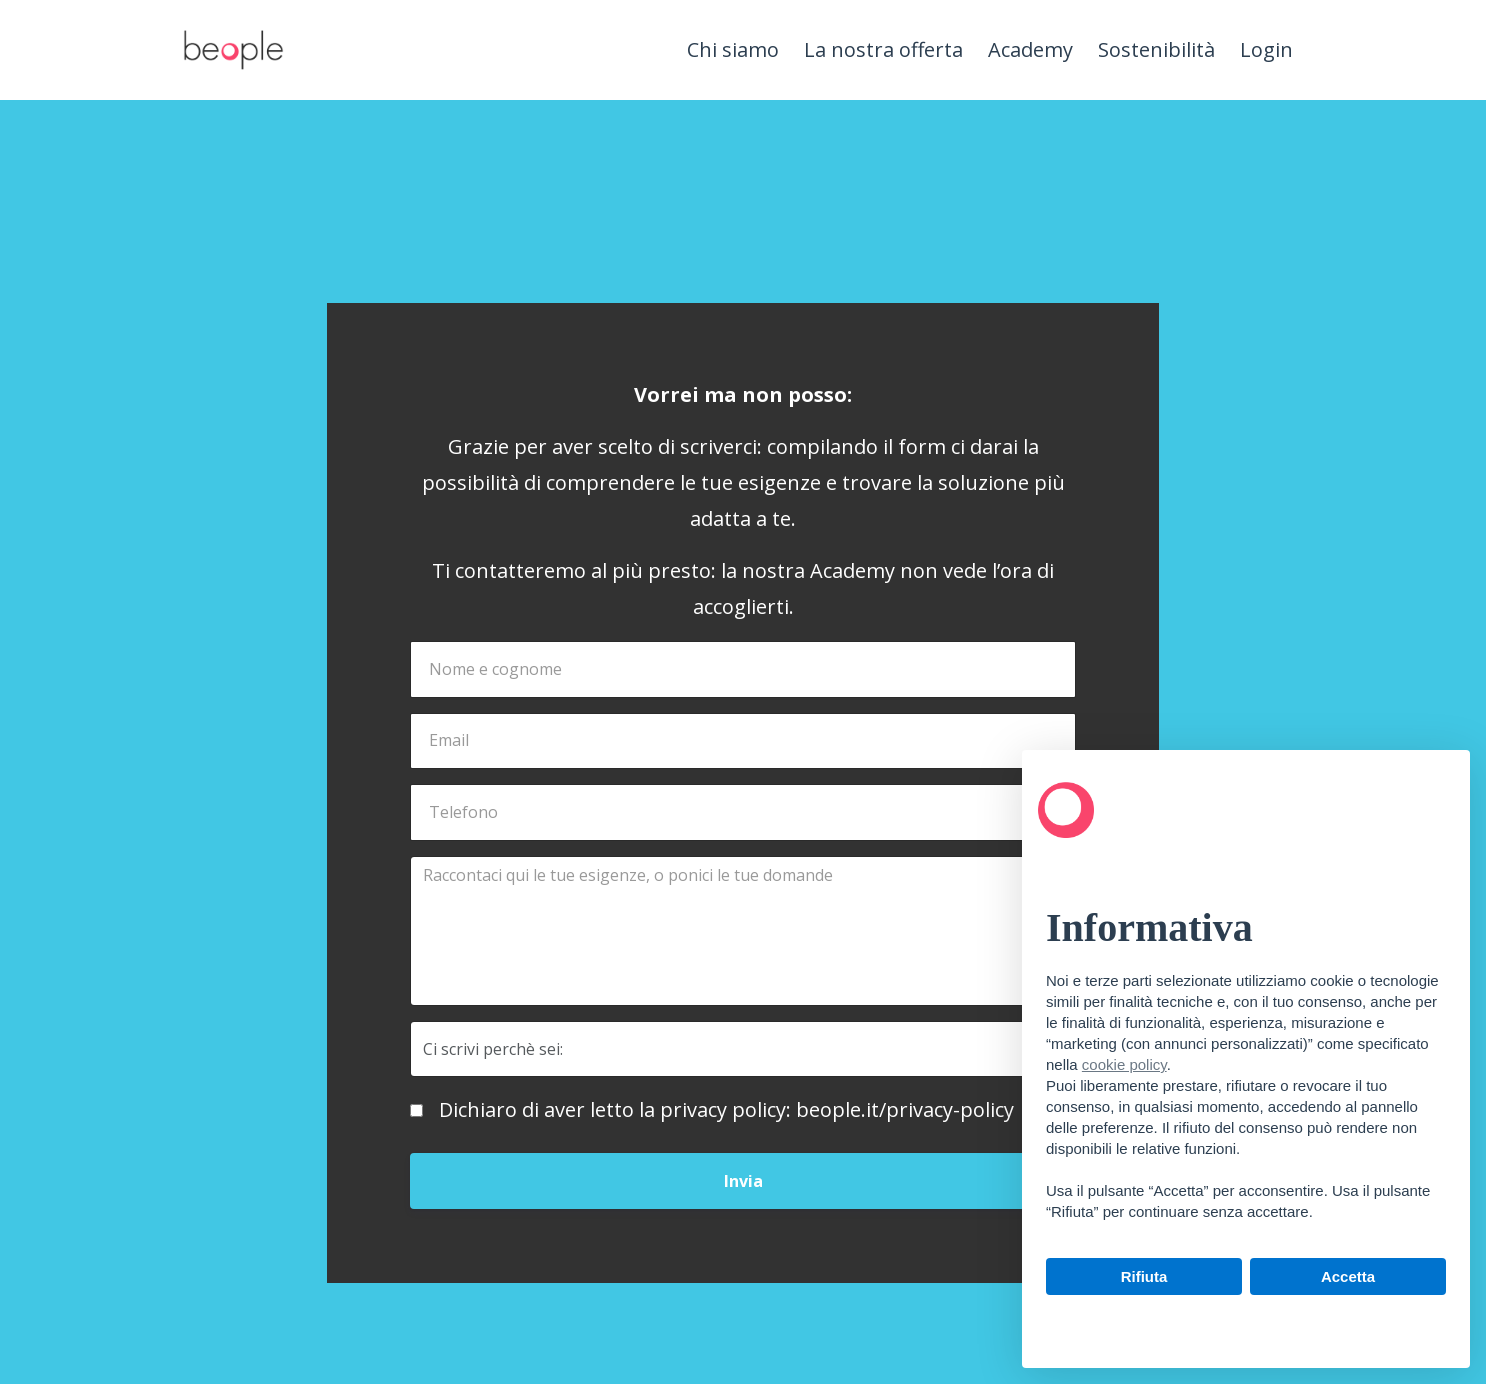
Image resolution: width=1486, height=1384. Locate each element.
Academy (1030, 49)
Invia (743, 1181)
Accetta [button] (1348, 1276)
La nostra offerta (883, 49)
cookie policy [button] (1124, 1064)
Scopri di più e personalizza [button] (1246, 1321)
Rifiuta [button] (1144, 1276)
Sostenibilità (1156, 49)
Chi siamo (733, 49)
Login (1266, 49)
